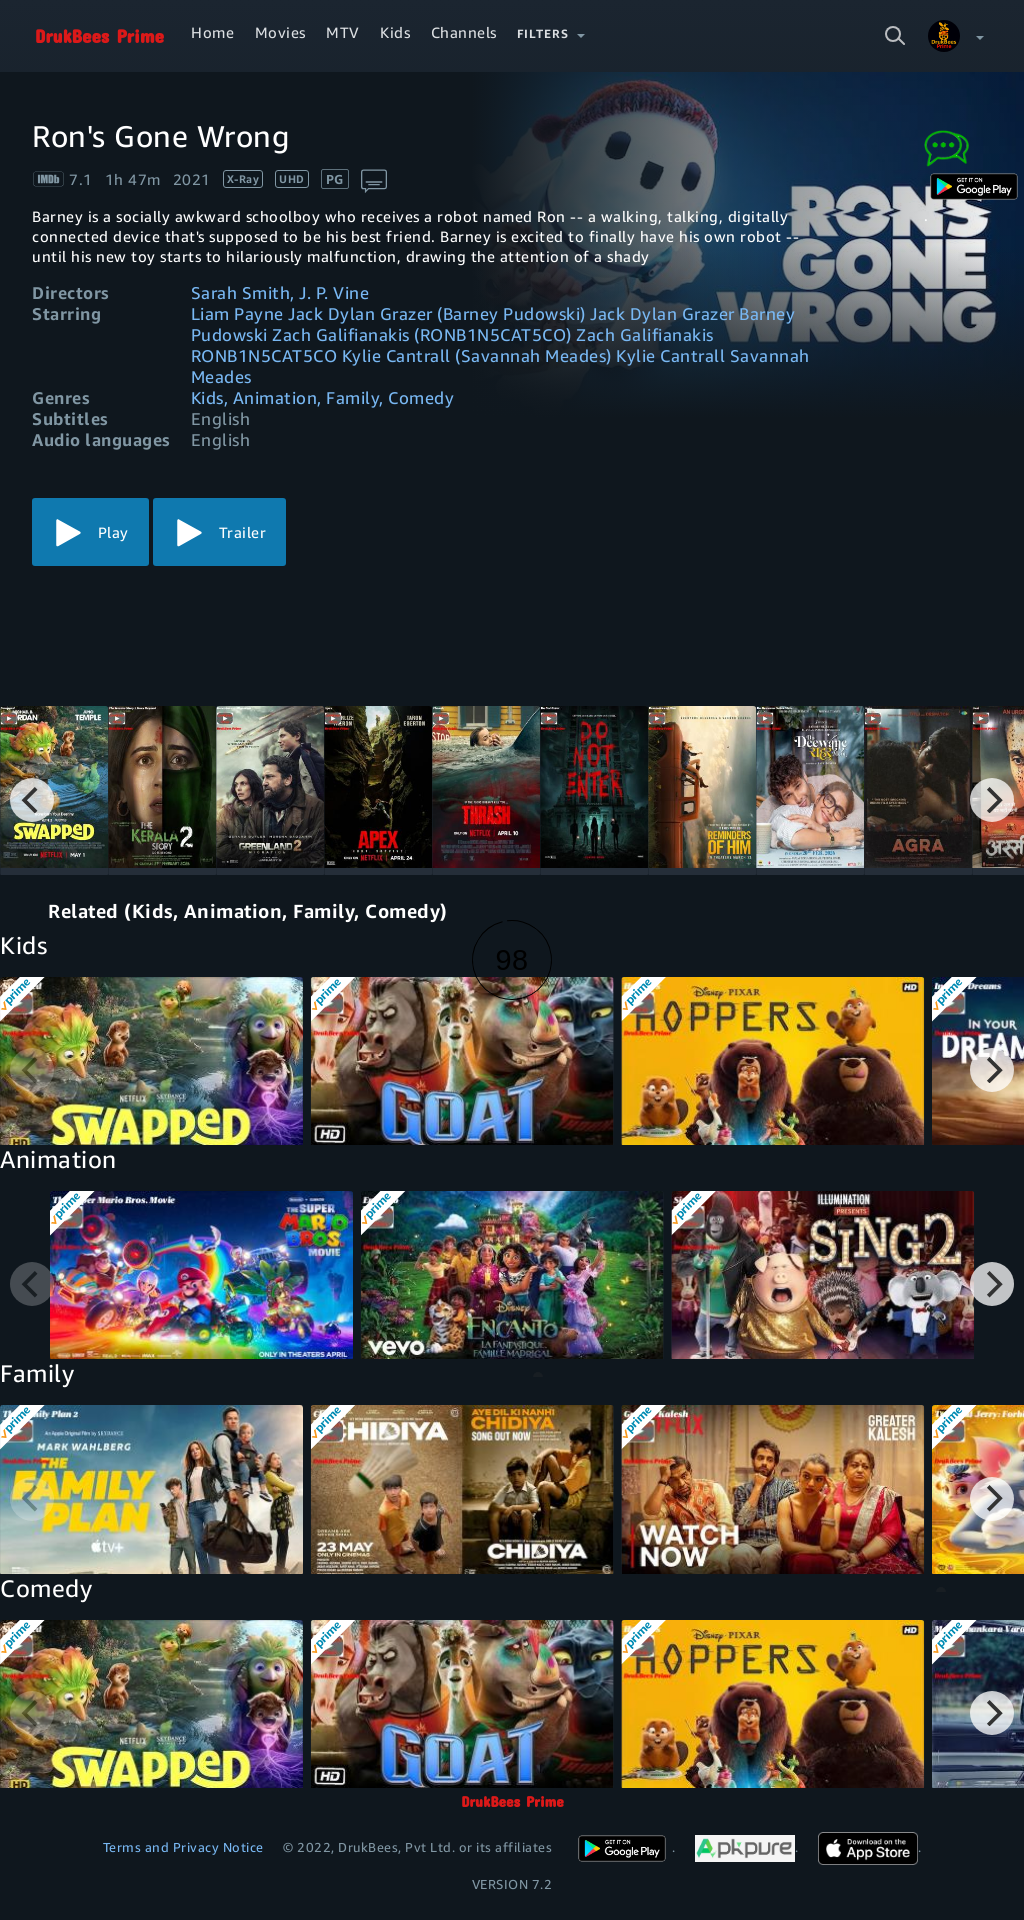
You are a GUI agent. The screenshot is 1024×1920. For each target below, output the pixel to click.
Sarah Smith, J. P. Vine (280, 292)
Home (212, 32)
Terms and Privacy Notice (183, 1847)
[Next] (992, 800)
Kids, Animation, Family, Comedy (323, 397)
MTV (343, 32)
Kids (395, 32)
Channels (464, 32)
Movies (280, 32)
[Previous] (32, 800)
